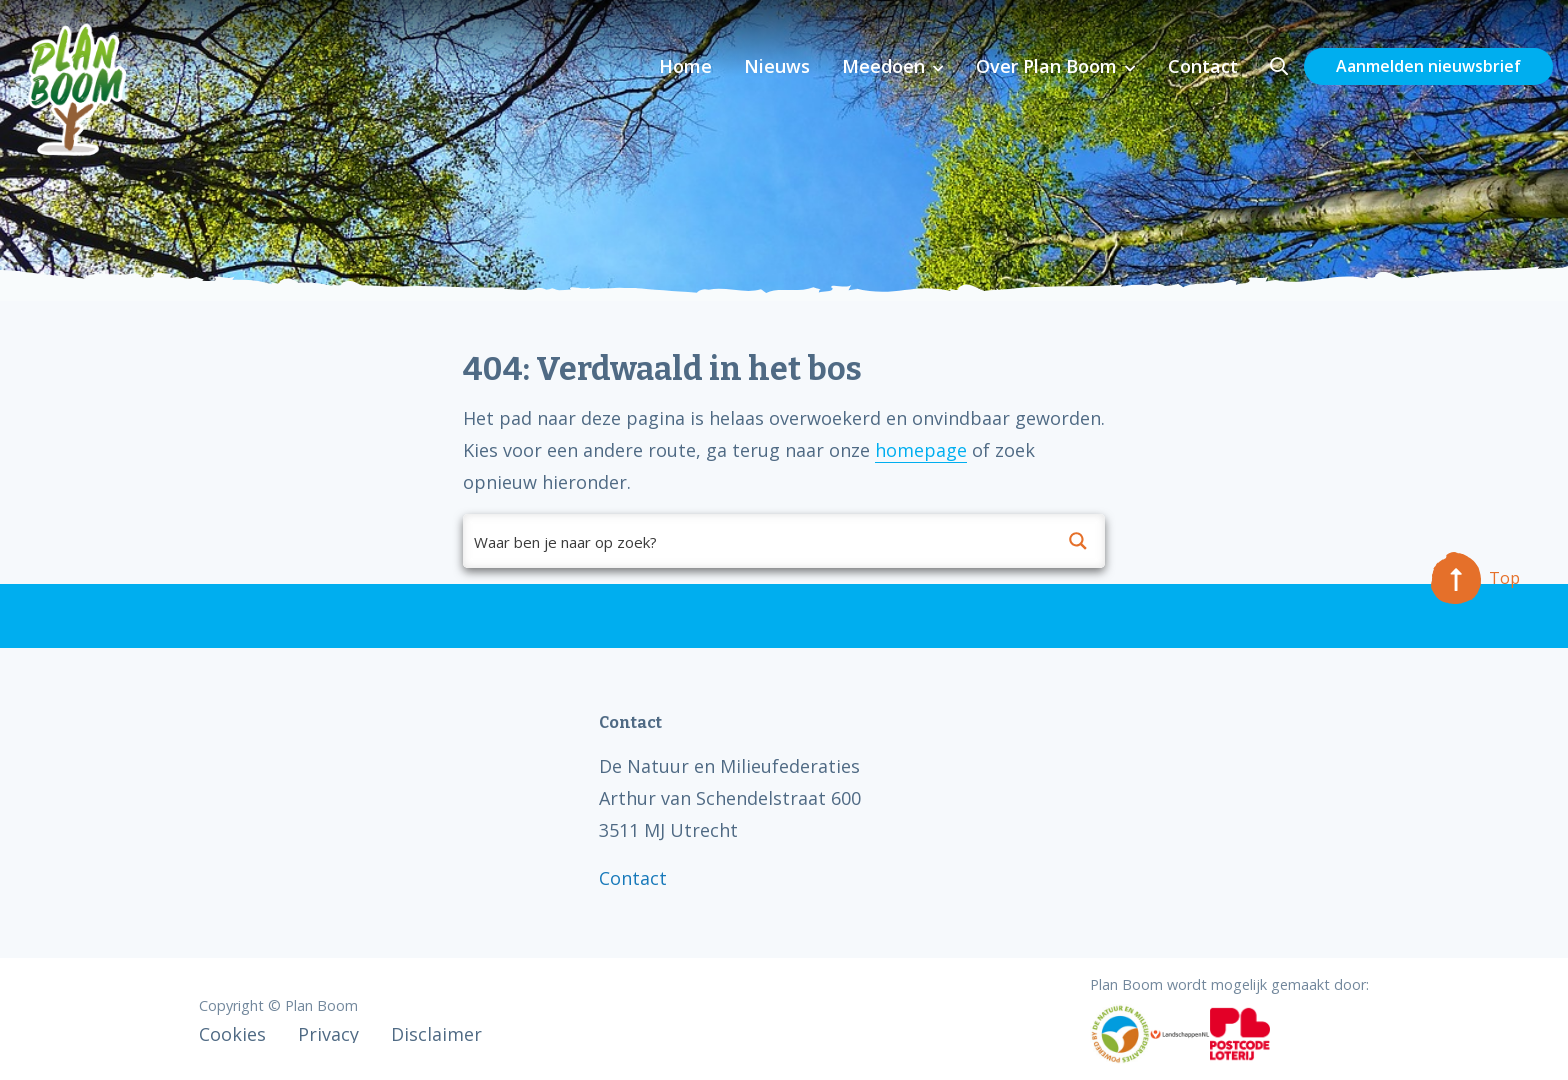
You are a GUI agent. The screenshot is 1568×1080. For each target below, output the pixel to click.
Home (685, 66)
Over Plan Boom (1046, 66)
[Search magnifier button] (1078, 541)
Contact (1203, 66)
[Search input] (758, 541)
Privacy (328, 1034)
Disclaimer (436, 1034)
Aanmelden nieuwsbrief (1428, 66)
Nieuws (777, 66)
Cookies (232, 1034)
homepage (921, 450)
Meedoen (883, 66)
